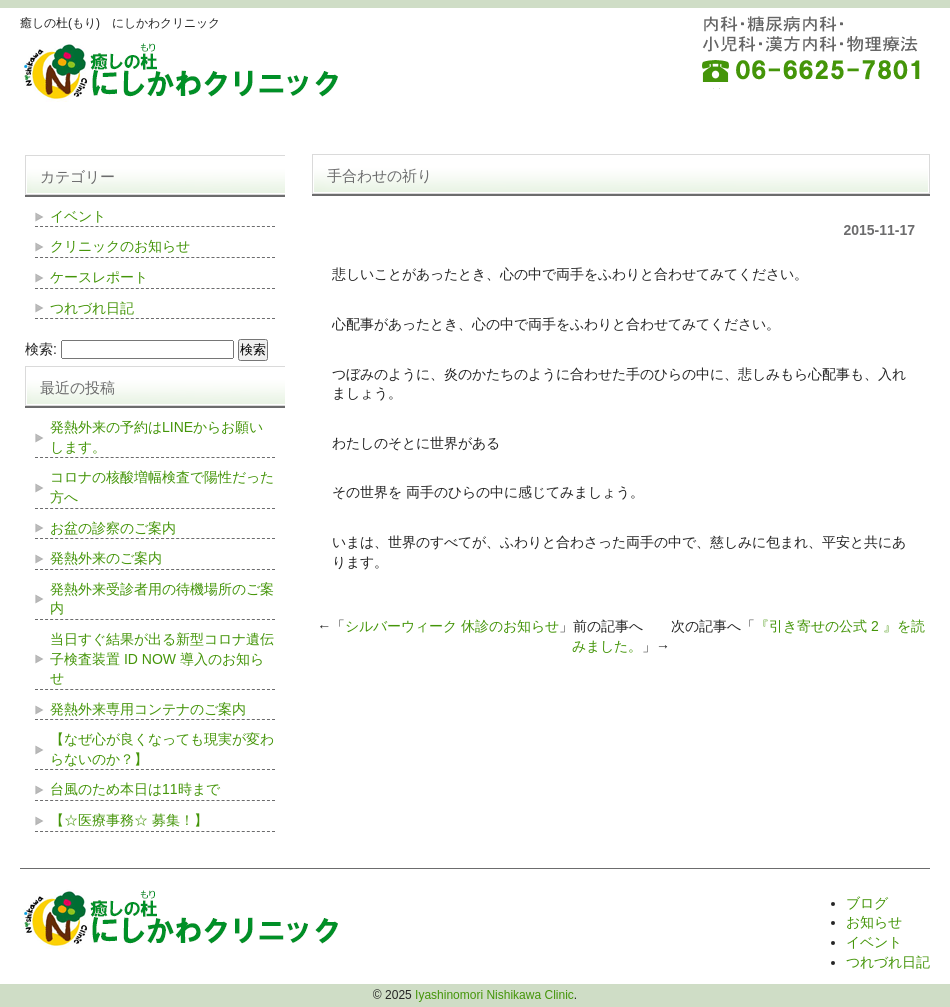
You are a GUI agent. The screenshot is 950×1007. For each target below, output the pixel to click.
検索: (41, 349)
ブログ (867, 903)
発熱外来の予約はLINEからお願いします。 (156, 437)
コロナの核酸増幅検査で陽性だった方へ (162, 487)
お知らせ (874, 922)
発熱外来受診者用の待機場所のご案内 (162, 599)
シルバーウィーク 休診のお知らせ (452, 626)
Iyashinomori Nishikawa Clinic (494, 995)
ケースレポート (99, 277)
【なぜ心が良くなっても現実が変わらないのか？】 (162, 749)
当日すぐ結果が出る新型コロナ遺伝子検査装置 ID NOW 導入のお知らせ (162, 658)
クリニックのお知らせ (120, 246)
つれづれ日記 (92, 308)
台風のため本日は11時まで (135, 789)
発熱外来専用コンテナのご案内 (148, 709)
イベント (78, 216)
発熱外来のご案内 (106, 558)
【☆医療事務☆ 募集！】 (129, 820)
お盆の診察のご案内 (113, 528)
